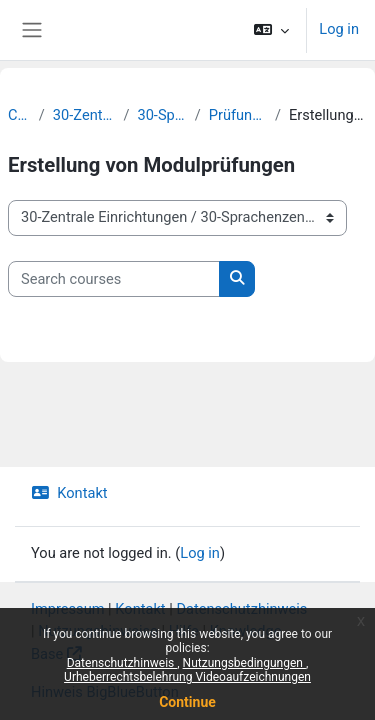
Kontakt (69, 493)
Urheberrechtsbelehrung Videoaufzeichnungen (187, 677)
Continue (187, 702)
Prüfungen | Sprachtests (238, 115)
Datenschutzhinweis (122, 663)
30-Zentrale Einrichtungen (84, 115)
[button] (271, 30)
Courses (19, 115)
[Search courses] (114, 279)
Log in (339, 29)
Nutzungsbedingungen (244, 663)
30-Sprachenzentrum (161, 115)
